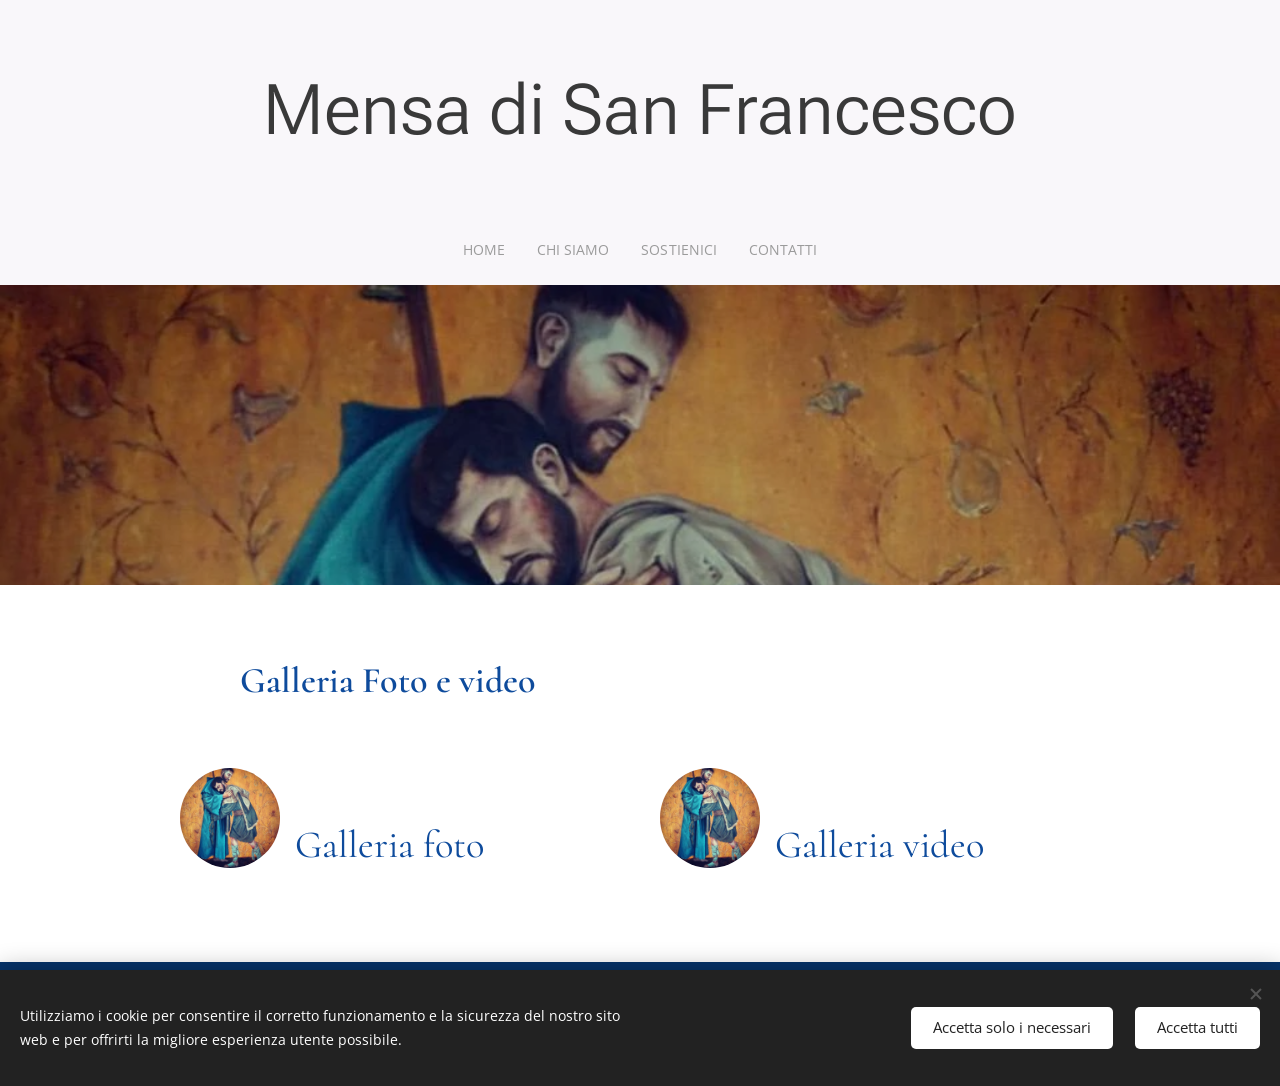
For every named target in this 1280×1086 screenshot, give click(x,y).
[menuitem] (488, 250)
